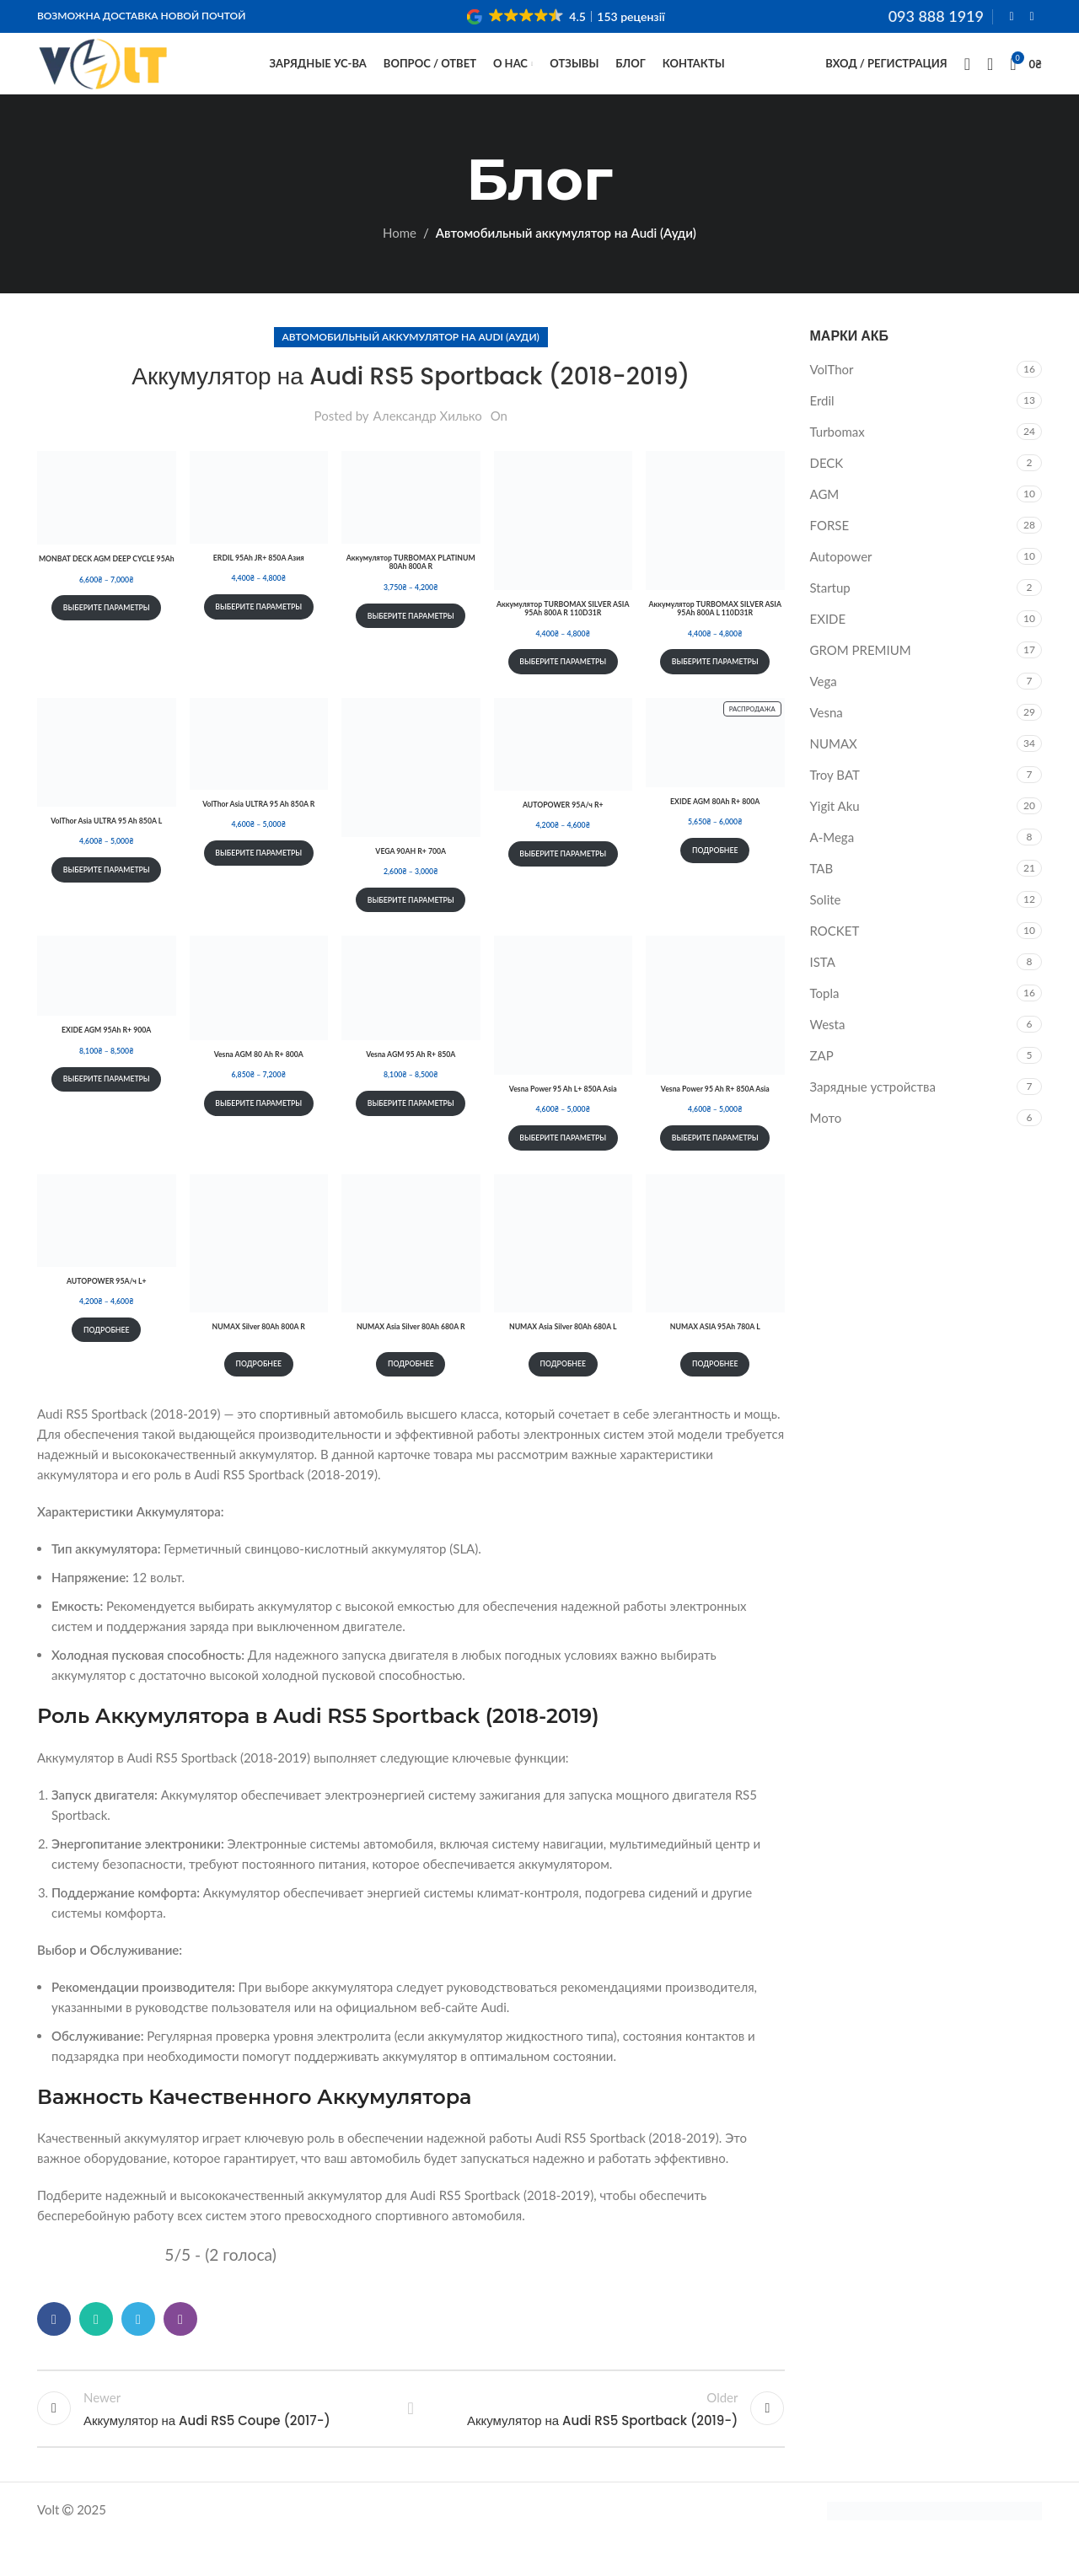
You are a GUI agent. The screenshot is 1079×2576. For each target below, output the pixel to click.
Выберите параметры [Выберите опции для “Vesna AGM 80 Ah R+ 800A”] (258, 1132)
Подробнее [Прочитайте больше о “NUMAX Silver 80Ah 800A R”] (258, 1393)
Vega (823, 710)
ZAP (822, 1084)
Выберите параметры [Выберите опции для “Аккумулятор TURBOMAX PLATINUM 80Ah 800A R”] (411, 644)
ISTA (822, 991)
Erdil (822, 429)
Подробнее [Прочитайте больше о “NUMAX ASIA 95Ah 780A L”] (715, 1393)
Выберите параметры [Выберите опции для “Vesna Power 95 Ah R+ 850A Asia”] (715, 1167)
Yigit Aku (835, 835)
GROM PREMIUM (860, 679)
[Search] (967, 80)
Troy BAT (835, 804)
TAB (822, 897)
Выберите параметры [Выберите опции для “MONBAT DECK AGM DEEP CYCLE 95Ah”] (106, 636)
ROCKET (835, 960)
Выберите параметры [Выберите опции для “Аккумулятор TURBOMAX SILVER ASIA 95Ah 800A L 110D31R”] (715, 690)
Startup (830, 617)
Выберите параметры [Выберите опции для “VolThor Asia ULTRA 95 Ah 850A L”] (106, 899)
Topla (825, 1022)
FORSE (830, 554)
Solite (825, 928)
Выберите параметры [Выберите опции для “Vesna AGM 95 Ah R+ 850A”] (411, 1132)
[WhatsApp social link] (96, 2348)
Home (399, 262)
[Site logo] (103, 77)
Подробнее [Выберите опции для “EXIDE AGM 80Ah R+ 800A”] (715, 879)
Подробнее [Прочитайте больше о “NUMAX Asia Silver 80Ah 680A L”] (563, 1393)
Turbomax (837, 461)
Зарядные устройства (873, 1116)
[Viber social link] (180, 2348)
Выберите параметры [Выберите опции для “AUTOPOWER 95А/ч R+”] (562, 883)
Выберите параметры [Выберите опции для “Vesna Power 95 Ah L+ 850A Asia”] (562, 1167)
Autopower (841, 585)
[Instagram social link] (1032, 18)
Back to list (411, 2443)
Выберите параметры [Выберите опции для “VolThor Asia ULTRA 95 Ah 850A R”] (258, 881)
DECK (827, 492)
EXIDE (828, 648)
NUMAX (833, 773)
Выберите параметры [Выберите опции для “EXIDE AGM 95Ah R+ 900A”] (106, 1108)
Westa (827, 1053)
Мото (826, 1147)
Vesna (826, 741)
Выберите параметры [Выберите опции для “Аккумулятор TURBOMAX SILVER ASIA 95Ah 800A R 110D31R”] (562, 690)
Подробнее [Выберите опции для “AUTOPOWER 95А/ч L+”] (106, 1358)
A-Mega (832, 866)
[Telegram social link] (138, 2348)
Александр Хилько (427, 445)
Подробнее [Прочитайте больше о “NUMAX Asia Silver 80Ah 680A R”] (411, 1393)
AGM (825, 523)
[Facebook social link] (1011, 18)
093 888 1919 (936, 17)
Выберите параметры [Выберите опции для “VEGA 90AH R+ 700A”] (411, 928)
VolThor (832, 398)
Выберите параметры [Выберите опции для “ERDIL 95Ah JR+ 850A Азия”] (258, 636)
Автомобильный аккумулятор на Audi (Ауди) (566, 262)
